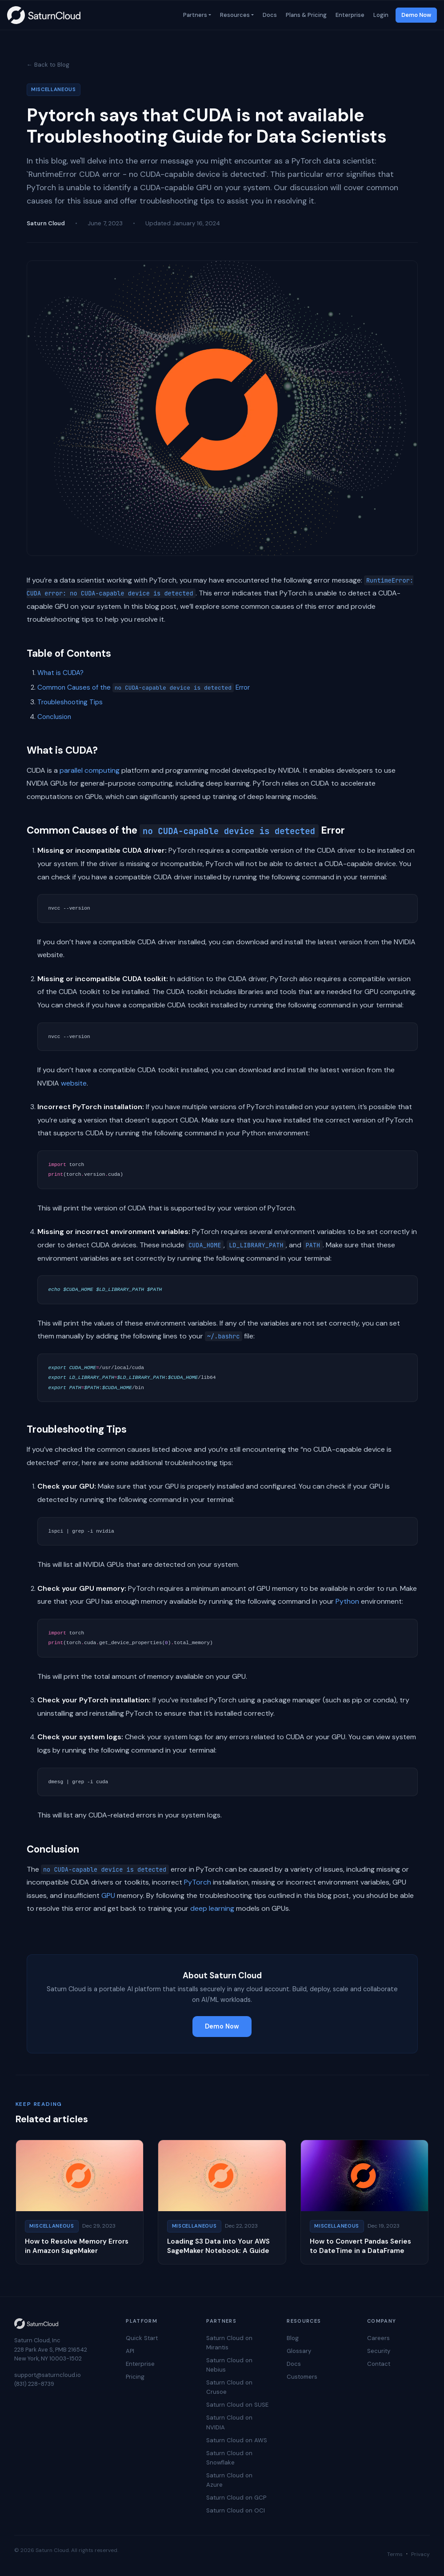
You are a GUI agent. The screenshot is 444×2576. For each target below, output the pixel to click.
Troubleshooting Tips (70, 702)
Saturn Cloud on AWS (236, 2440)
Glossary (299, 2351)
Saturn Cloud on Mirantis (229, 2342)
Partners (194, 15)
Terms (395, 2554)
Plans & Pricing (305, 15)
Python (347, 1601)
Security (378, 2351)
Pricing (135, 2376)
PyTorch (197, 1882)
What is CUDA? (60, 672)
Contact (378, 2364)
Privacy (420, 2554)
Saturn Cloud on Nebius (229, 2364)
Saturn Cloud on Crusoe (229, 2387)
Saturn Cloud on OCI (235, 2510)
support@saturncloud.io (47, 2375)
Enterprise (349, 15)
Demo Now (416, 15)
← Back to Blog (48, 64)
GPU (108, 1895)
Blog (293, 2338)
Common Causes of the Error (143, 687)
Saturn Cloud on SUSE (237, 2404)
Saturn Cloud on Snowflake (229, 2457)
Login (380, 15)
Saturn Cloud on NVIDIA (229, 2422)
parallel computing (90, 770)
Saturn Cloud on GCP (236, 2497)
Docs (269, 15)
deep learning (212, 1908)
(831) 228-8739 (34, 2384)
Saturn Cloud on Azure (229, 2480)
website (74, 1083)
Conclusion (54, 716)
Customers (302, 2376)
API (130, 2351)
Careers (378, 2338)
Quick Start (142, 2338)
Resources (234, 15)
